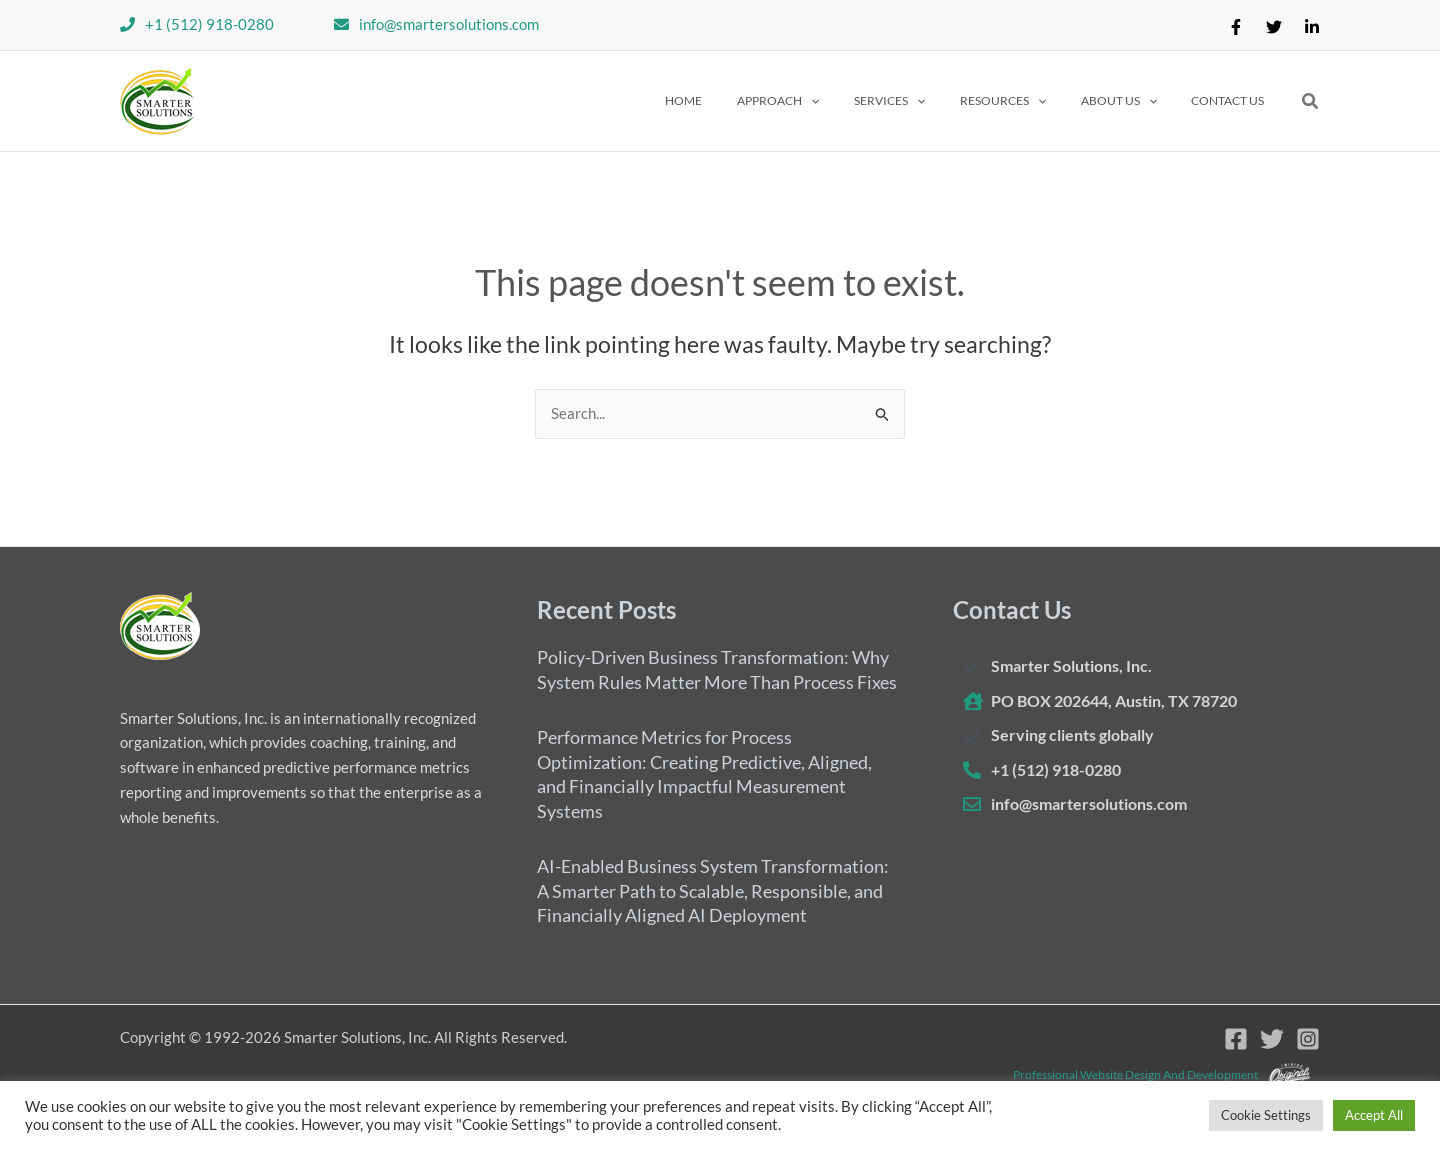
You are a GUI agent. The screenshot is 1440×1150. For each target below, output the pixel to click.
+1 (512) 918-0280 (209, 24)
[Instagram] (1308, 1039)
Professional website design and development (1135, 1073)
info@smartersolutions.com (449, 24)
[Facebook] (1236, 27)
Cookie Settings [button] (1266, 1115)
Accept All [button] (1374, 1115)
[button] (826, 101)
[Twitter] (1274, 27)
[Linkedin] (1312, 27)
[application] (858, 101)
